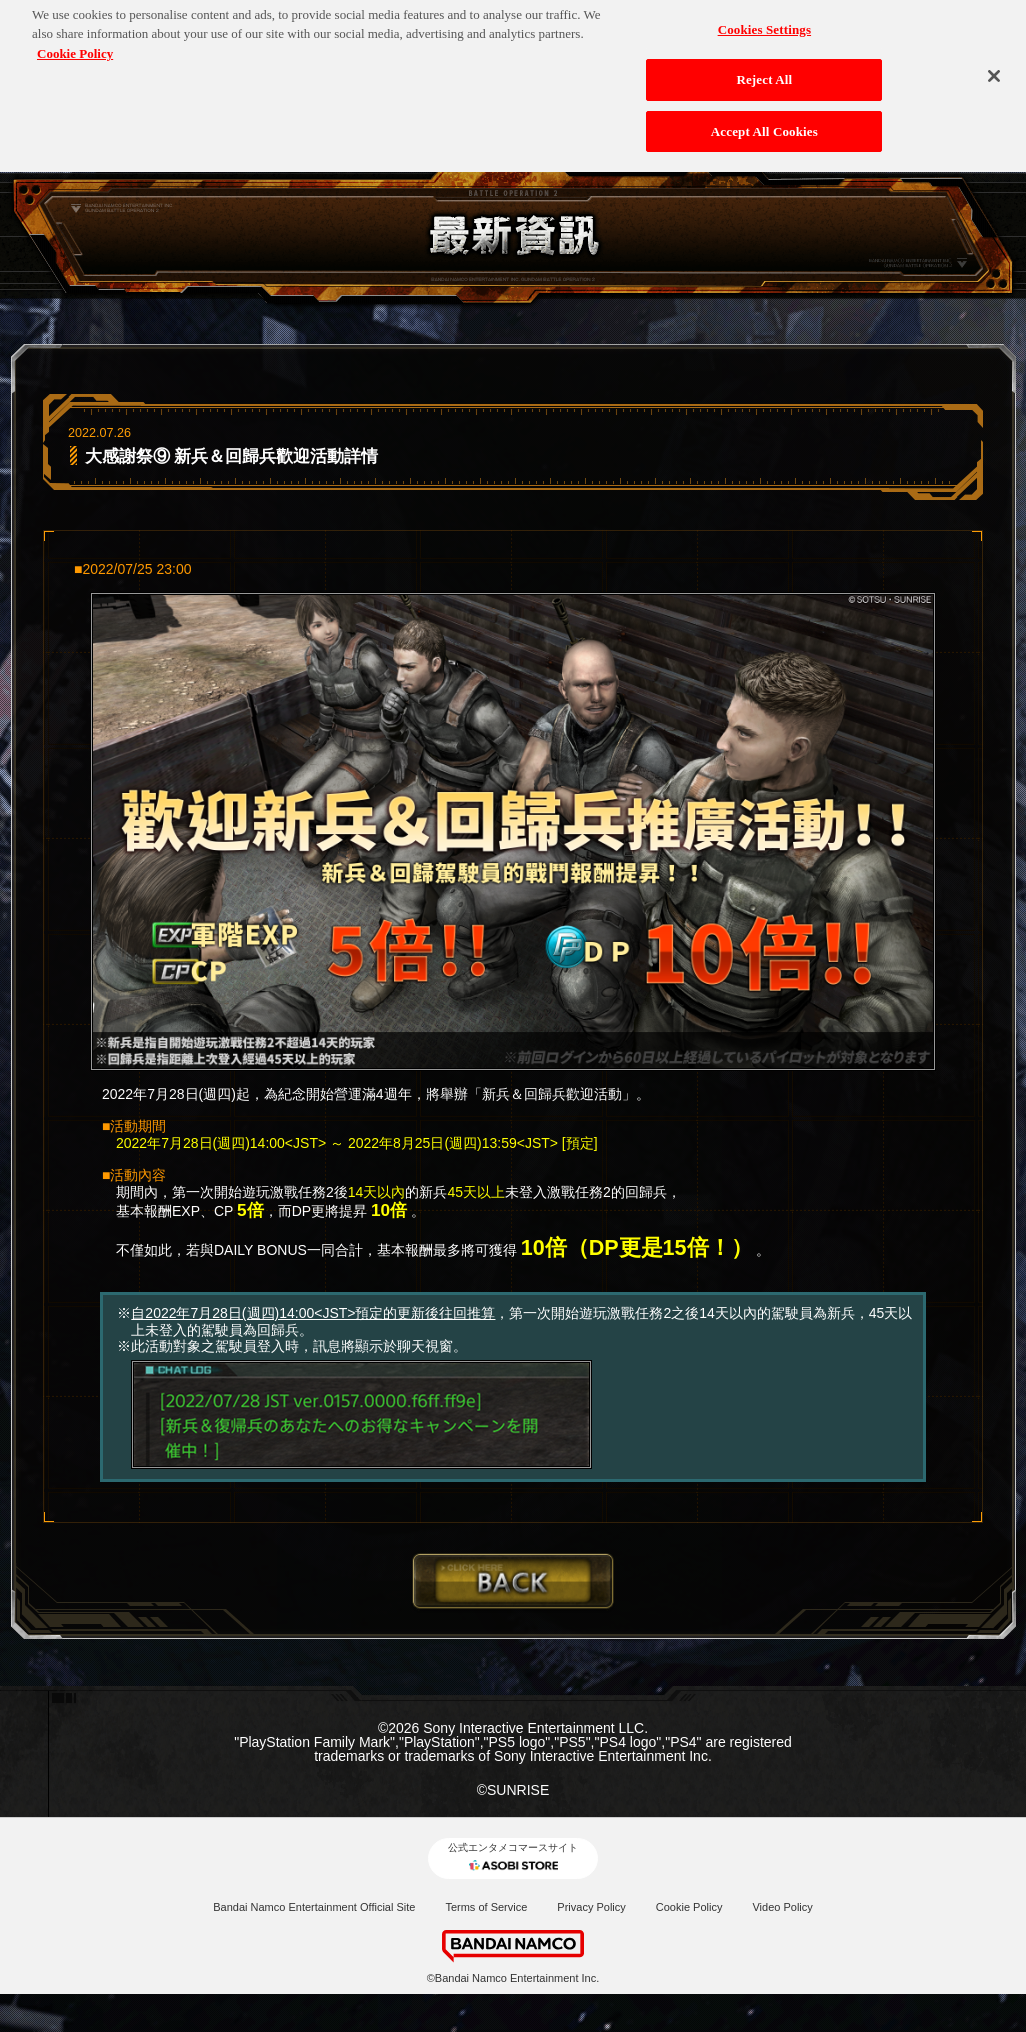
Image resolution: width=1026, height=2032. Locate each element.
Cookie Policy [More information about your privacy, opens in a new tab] (75, 35)
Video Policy (782, 1907)
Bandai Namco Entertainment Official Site (314, 1907)
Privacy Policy (591, 1907)
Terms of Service (486, 1907)
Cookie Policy (689, 1907)
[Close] (994, 59)
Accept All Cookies (764, 113)
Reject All (764, 62)
